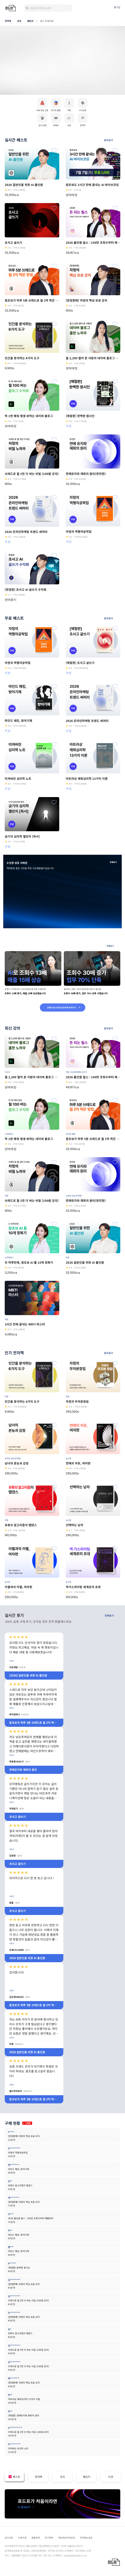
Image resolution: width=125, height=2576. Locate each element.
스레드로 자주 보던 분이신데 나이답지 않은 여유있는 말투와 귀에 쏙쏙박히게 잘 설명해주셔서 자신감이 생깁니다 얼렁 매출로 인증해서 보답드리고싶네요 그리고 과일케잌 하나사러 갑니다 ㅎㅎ (33, 1697)
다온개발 (13, 1667)
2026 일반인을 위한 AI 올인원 (27, 1958)
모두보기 (108, 140)
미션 (110, 2477)
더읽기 (11, 1661)
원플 (11, 1902)
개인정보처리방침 (66, 2537)
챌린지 (30, 21)
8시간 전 (22, 1667)
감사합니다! (16, 1972)
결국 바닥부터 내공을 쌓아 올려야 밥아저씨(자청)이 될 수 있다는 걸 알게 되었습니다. (33, 1835)
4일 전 (27, 1950)
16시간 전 (24, 1714)
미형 (11, 2044)
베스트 (16, 2477)
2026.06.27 (19, 2044)
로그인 (117, 7)
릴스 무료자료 (47, 21)
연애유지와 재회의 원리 (23, 1769)
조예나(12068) (16, 1950)
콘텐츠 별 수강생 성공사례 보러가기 (61, 1007)
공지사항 (9, 2537)
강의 (19, 21)
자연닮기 (13, 1808)
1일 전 (27, 1761)
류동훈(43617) (16, 1761)
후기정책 (49, 2537)
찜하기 (54, 150)
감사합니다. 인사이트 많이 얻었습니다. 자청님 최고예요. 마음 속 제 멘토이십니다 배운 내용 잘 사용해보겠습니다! (33, 1647)
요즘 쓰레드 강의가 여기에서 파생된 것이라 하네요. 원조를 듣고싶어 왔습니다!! (33, 2071)
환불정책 (35, 2537)
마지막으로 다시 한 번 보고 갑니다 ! (31, 1878)
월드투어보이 (15, 2091)
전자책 (8, 21)
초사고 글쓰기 (17, 1816)
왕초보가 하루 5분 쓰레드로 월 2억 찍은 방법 (32, 1722)
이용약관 (22, 2537)
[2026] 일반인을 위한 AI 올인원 (28, 1675)
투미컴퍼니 (14, 1714)
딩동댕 (12, 1855)
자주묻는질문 (86, 2537)
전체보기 (113, 862)
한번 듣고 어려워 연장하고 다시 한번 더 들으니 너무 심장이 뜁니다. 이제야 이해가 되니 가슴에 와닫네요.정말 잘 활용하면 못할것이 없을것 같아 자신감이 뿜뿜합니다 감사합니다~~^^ (33, 1932)
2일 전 (21, 1809)
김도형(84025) (16, 1997)
